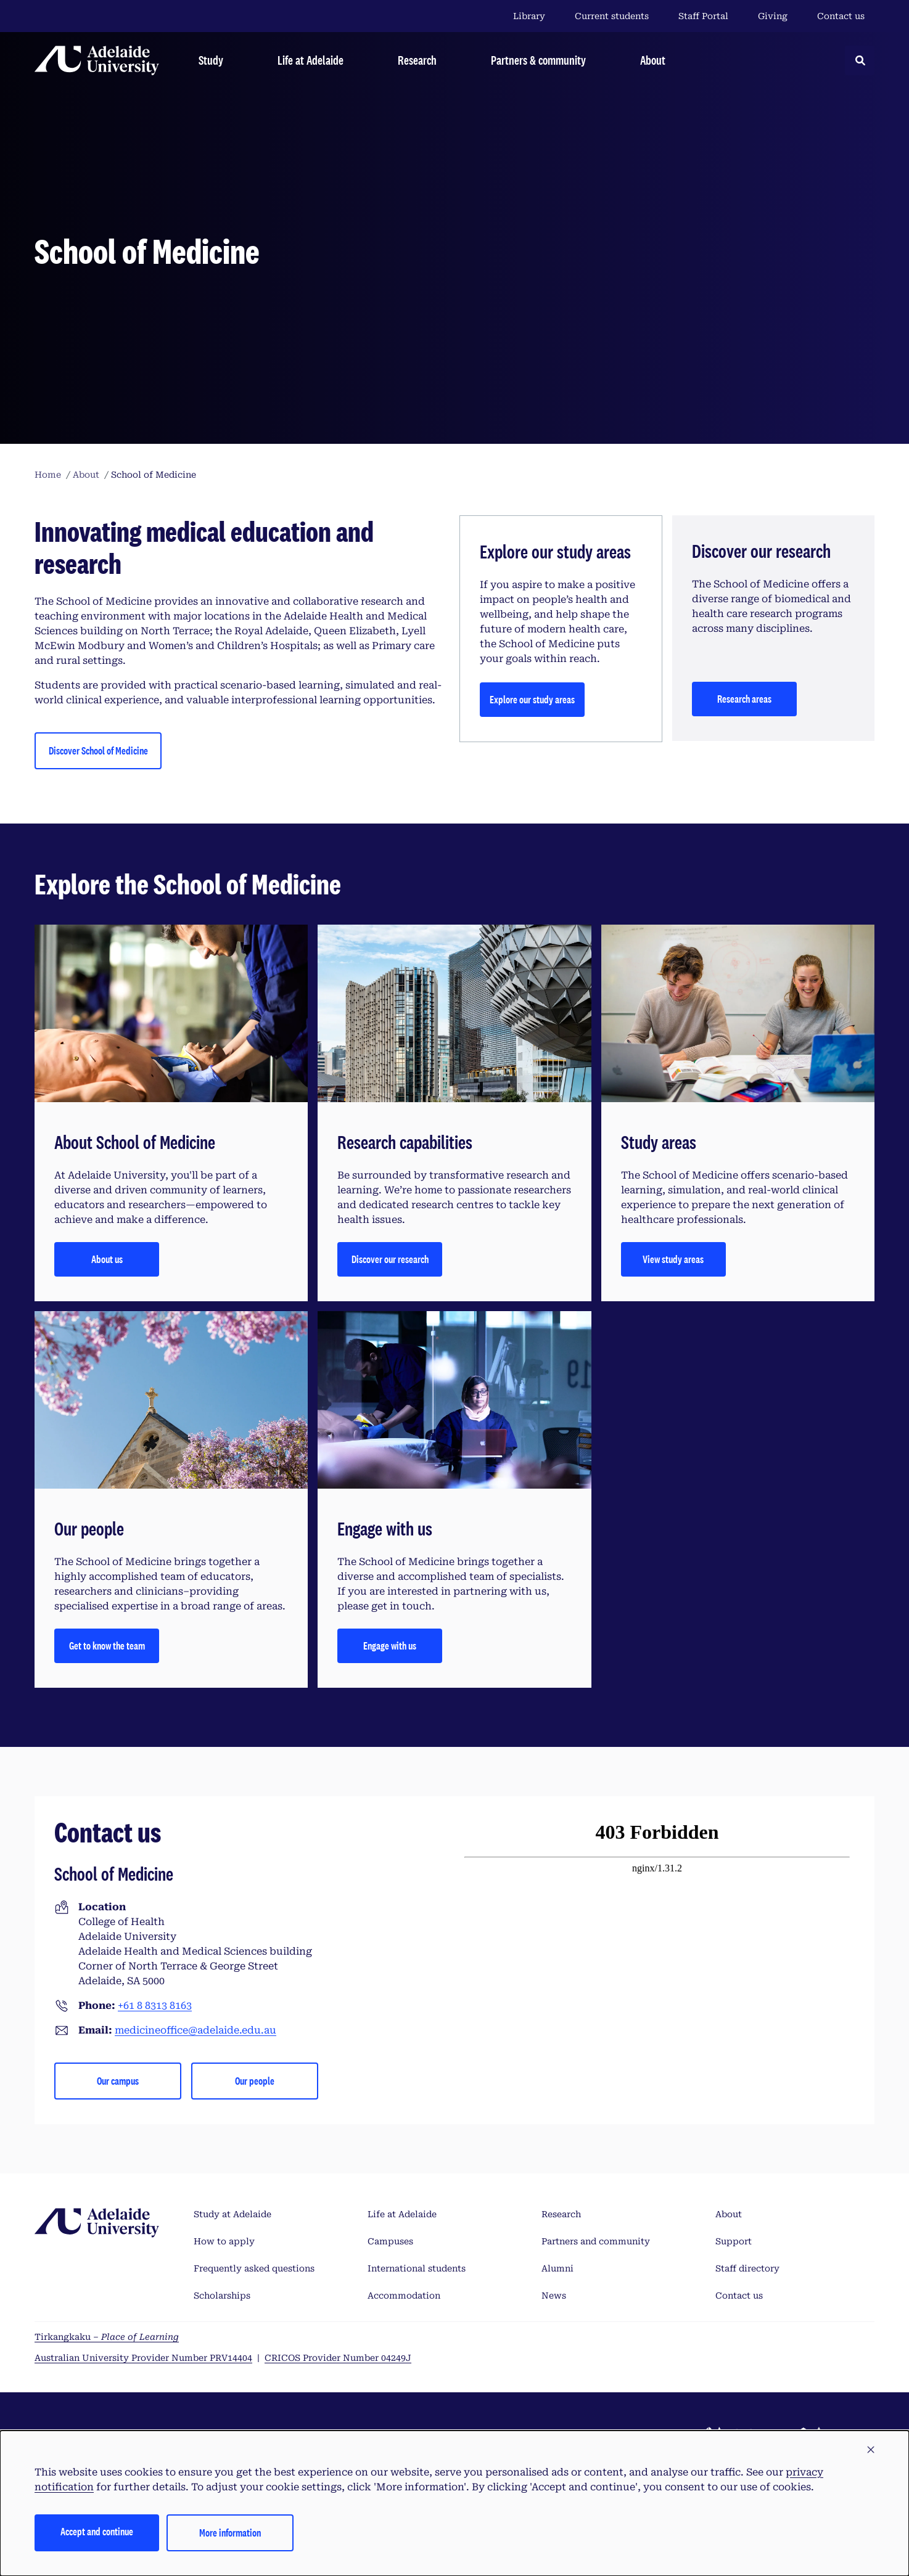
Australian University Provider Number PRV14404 (143, 2358)
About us (107, 1259)
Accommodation (404, 2295)
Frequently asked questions (254, 2268)
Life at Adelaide (402, 2214)
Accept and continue (96, 2531)
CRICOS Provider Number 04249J (338, 2358)
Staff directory (747, 2268)
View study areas (673, 1259)
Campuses (390, 2241)
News (553, 2295)
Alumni (557, 2268)
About (728, 2214)
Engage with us (389, 1645)
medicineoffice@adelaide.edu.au (195, 2030)
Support (733, 2241)
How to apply (224, 2241)
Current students (612, 16)
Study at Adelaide (232, 2214)
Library (529, 16)
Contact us (841, 16)
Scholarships (222, 2295)
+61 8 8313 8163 (155, 2005)
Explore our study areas (532, 699)
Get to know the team (107, 1645)
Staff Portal (703, 16)
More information (230, 2532)
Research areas (744, 699)
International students (417, 2268)
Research (561, 2214)
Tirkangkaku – (107, 2337)
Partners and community (595, 2241)
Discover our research (390, 1259)
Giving (773, 16)
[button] (870, 2450)
